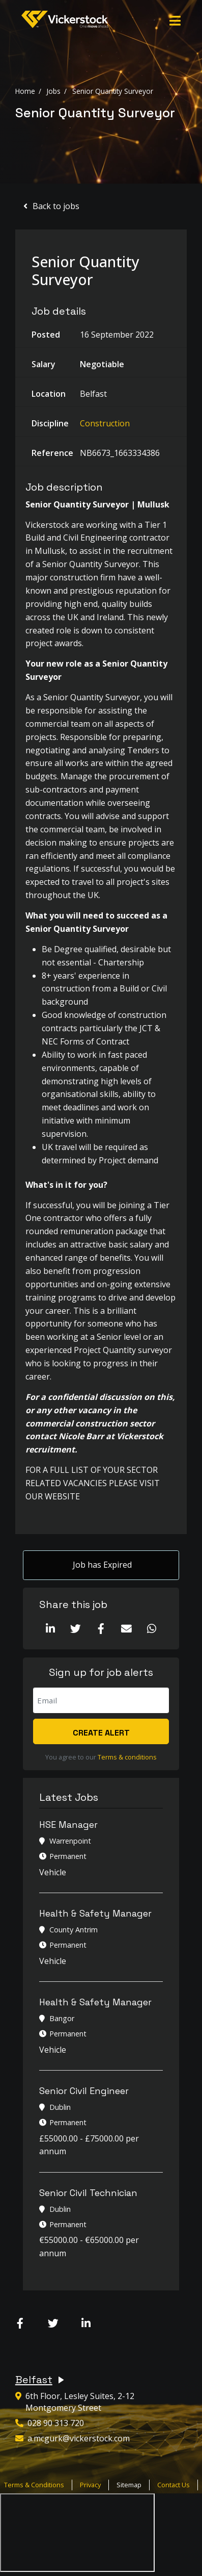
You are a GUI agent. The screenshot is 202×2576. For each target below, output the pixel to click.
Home (25, 91)
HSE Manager (68, 1824)
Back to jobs (56, 206)
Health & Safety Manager (95, 1913)
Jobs (53, 91)
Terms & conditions (127, 1757)
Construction (105, 423)
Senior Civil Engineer (84, 2091)
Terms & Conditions (34, 2484)
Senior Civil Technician (88, 2193)
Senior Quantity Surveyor (112, 91)
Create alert (101, 1732)
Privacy (90, 2484)
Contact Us (173, 2484)
